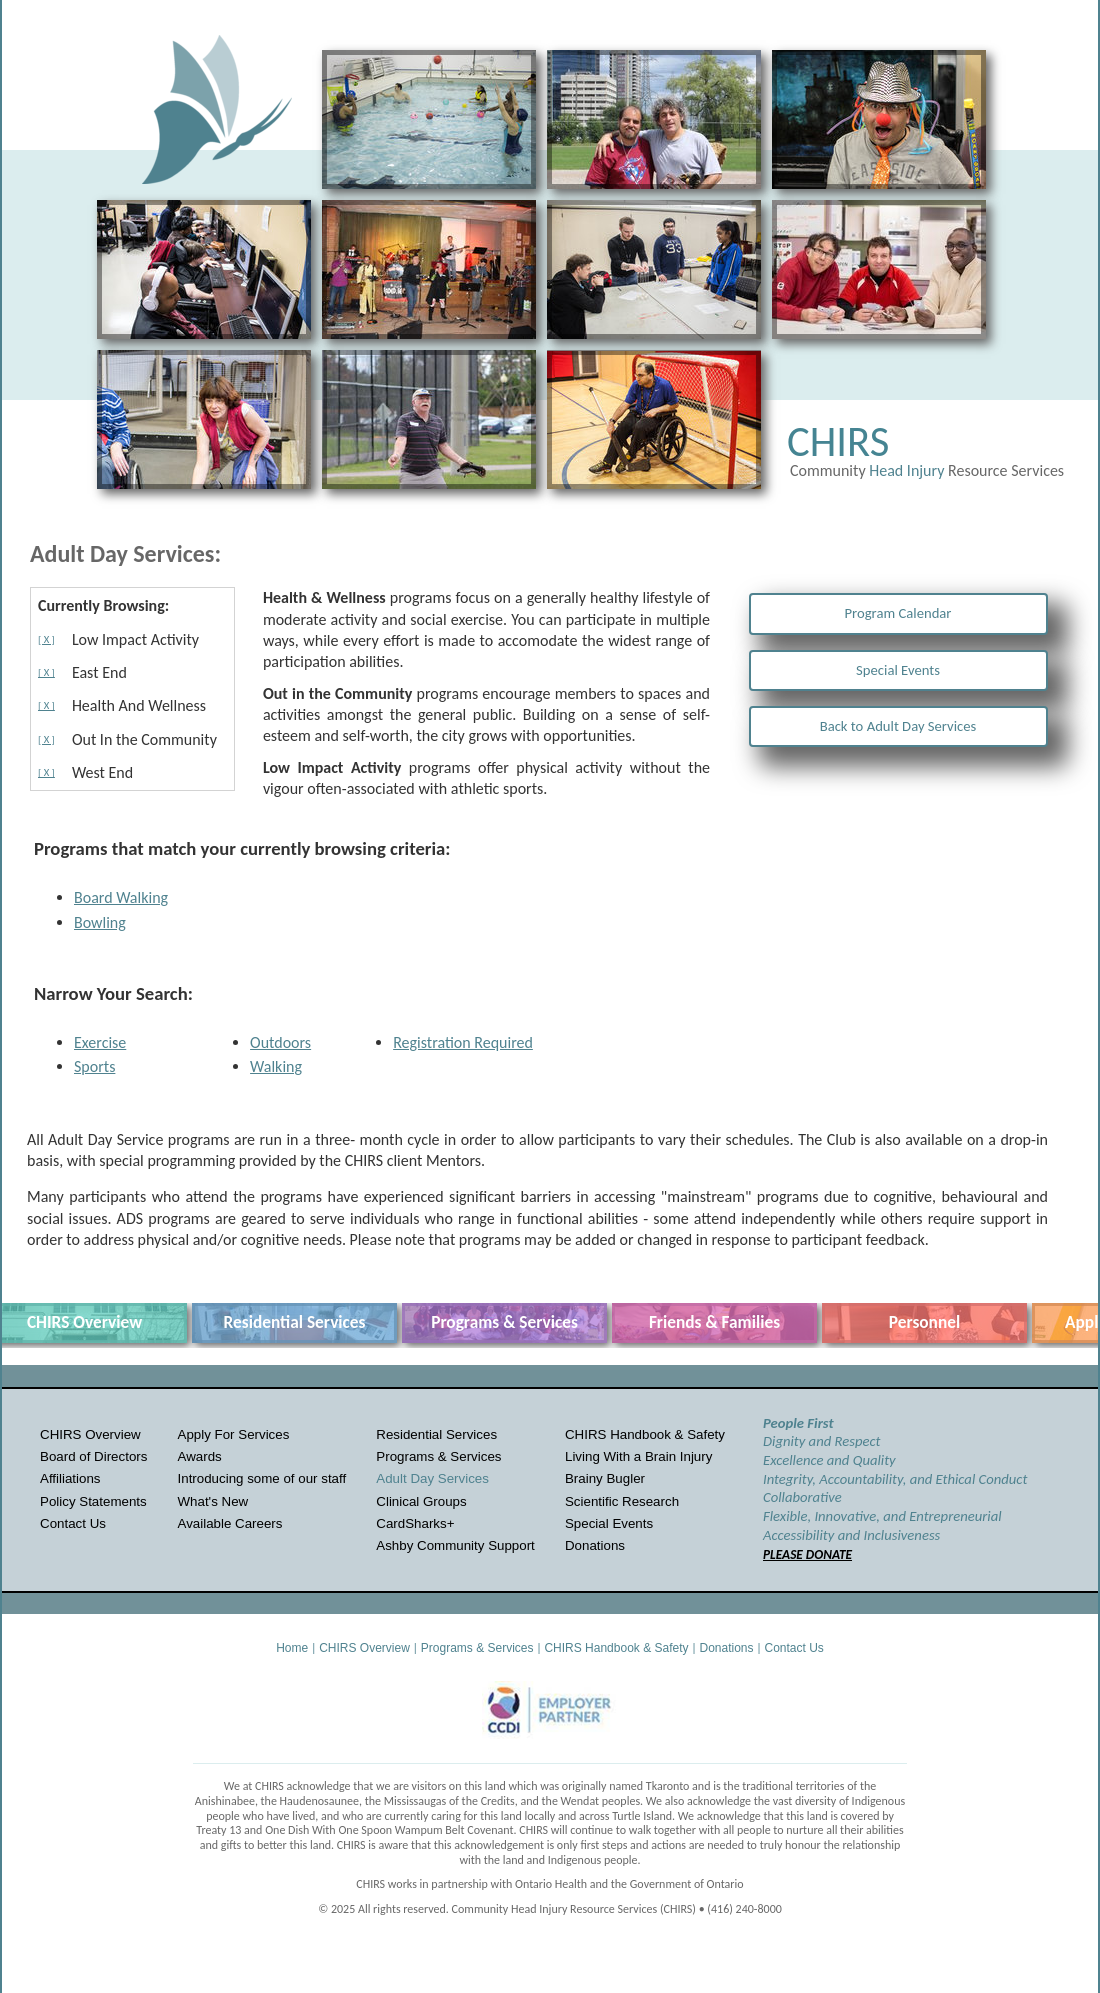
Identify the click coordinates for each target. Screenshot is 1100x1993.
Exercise (100, 1042)
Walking (276, 1066)
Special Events (898, 670)
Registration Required (463, 1042)
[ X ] (46, 639)
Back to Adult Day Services (898, 726)
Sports (94, 1066)
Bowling (100, 922)
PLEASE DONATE (807, 1554)
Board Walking (121, 897)
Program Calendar (898, 613)
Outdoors (280, 1042)
